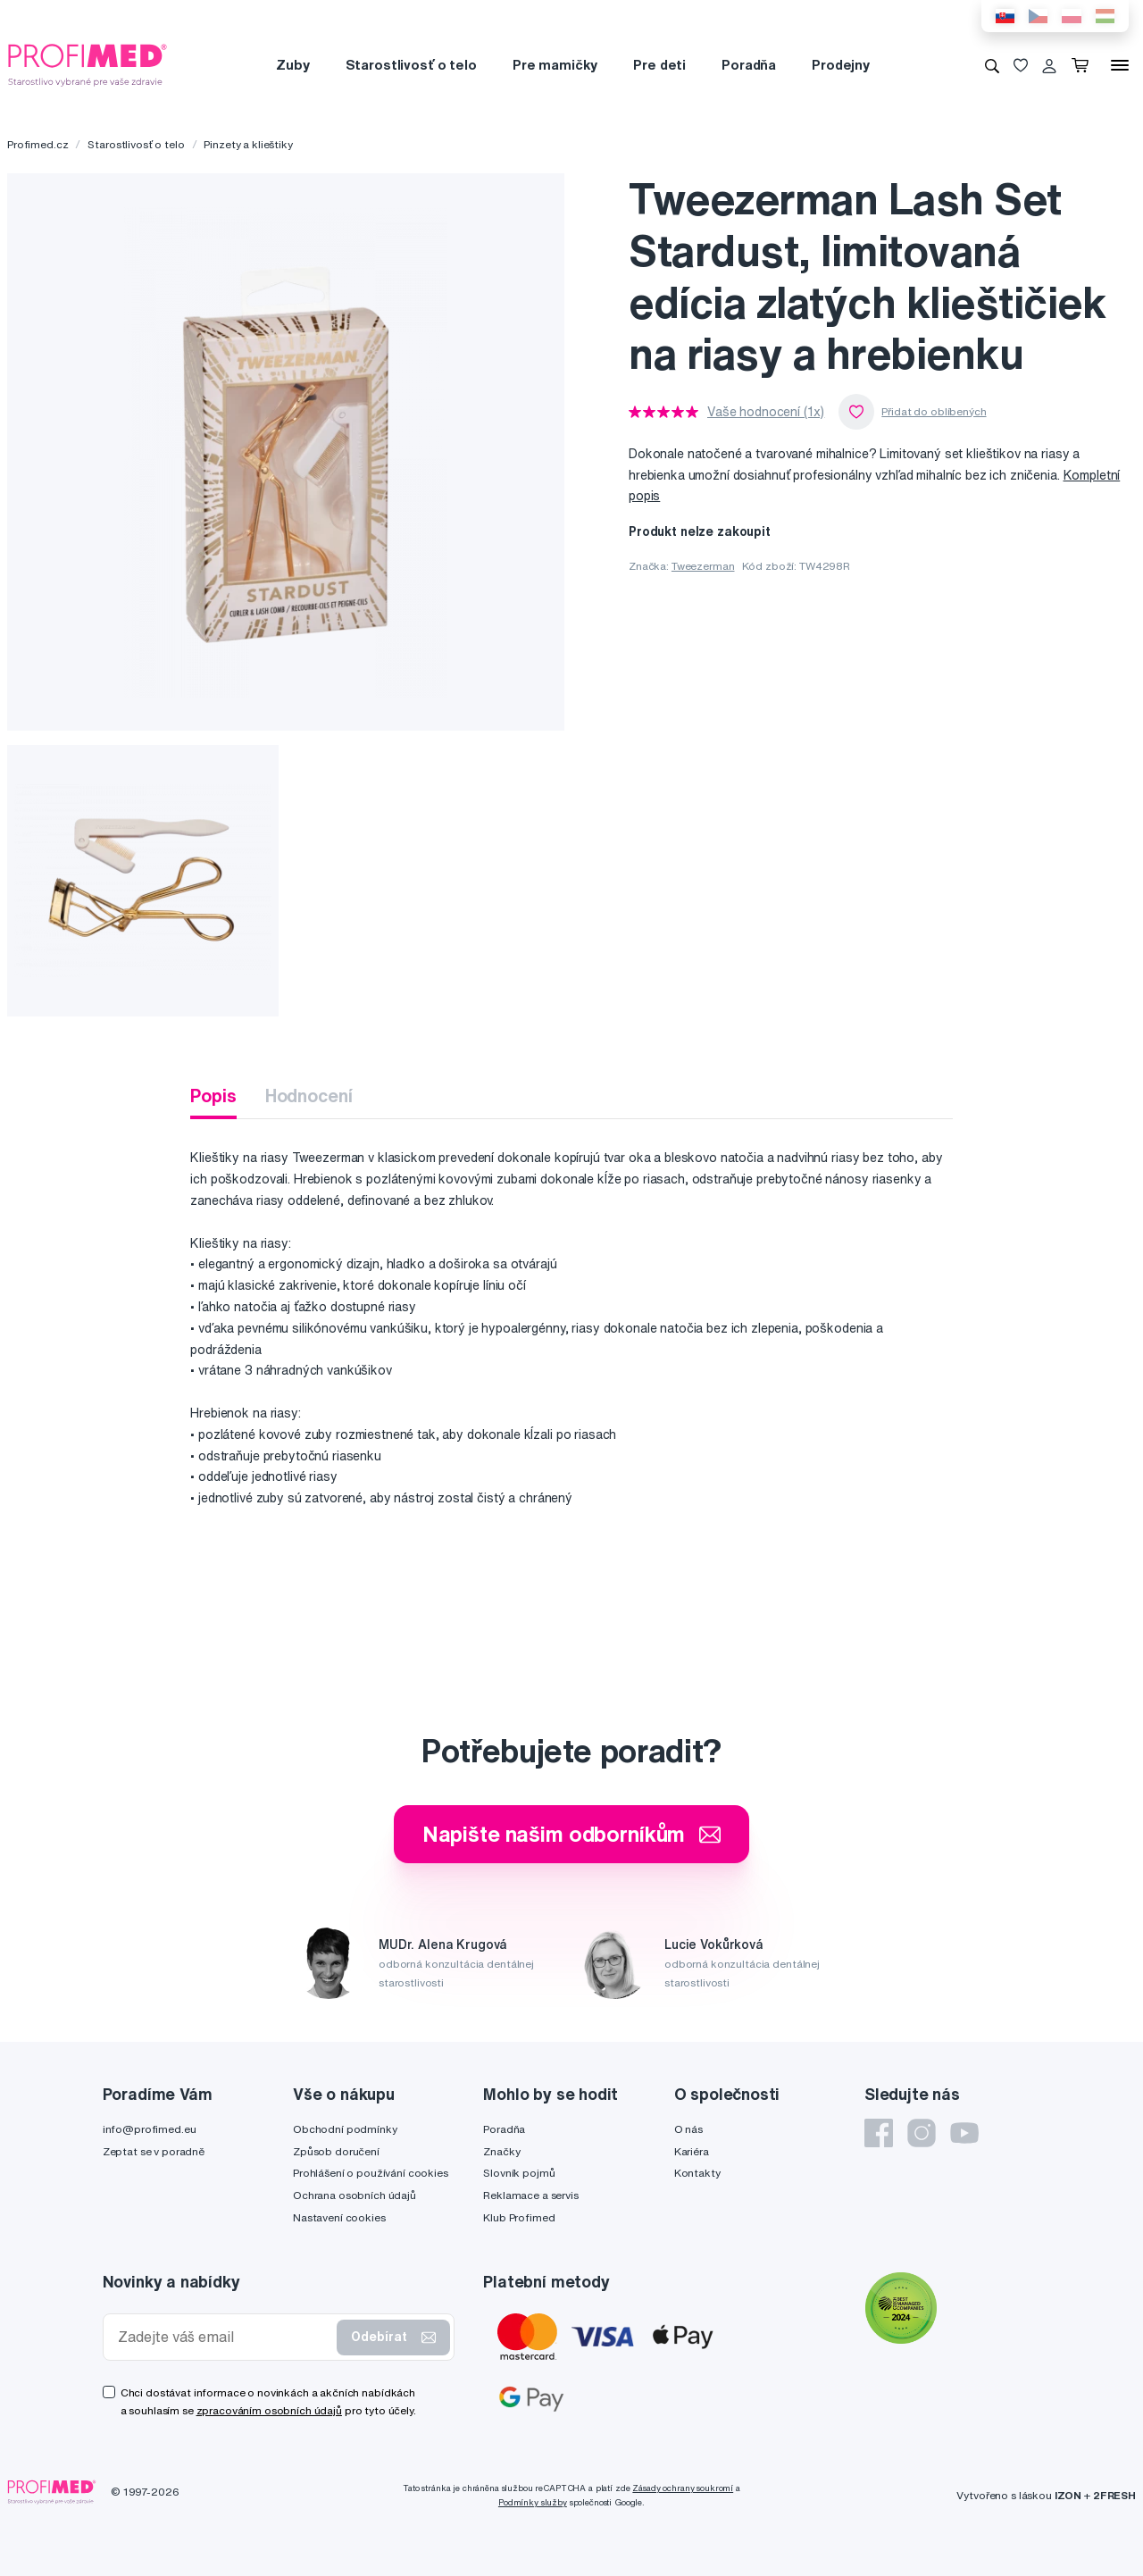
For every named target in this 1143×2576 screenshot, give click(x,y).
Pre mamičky (555, 64)
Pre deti (659, 64)
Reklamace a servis (530, 2195)
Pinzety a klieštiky (248, 144)
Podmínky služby (532, 2502)
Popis (213, 1095)
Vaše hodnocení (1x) (765, 412)
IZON (1068, 2495)
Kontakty (697, 2173)
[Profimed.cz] (87, 64)
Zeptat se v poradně (153, 2151)
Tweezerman (703, 566)
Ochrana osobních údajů (354, 2195)
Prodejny (841, 64)
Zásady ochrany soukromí (682, 2488)
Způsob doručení (336, 2151)
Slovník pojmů (519, 2173)
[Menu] (1119, 65)
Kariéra (691, 2151)
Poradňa (749, 64)
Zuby (292, 64)
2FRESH (1114, 2495)
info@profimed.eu (149, 2129)
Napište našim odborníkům (572, 1833)
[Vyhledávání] (992, 65)
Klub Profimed (519, 2217)
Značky (501, 2151)
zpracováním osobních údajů (269, 2410)
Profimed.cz (37, 144)
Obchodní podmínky (345, 2129)
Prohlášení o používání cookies (370, 2173)
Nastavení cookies (339, 2217)
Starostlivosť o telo (411, 64)
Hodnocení (309, 1095)
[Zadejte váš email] (224, 2337)
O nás (688, 2129)
